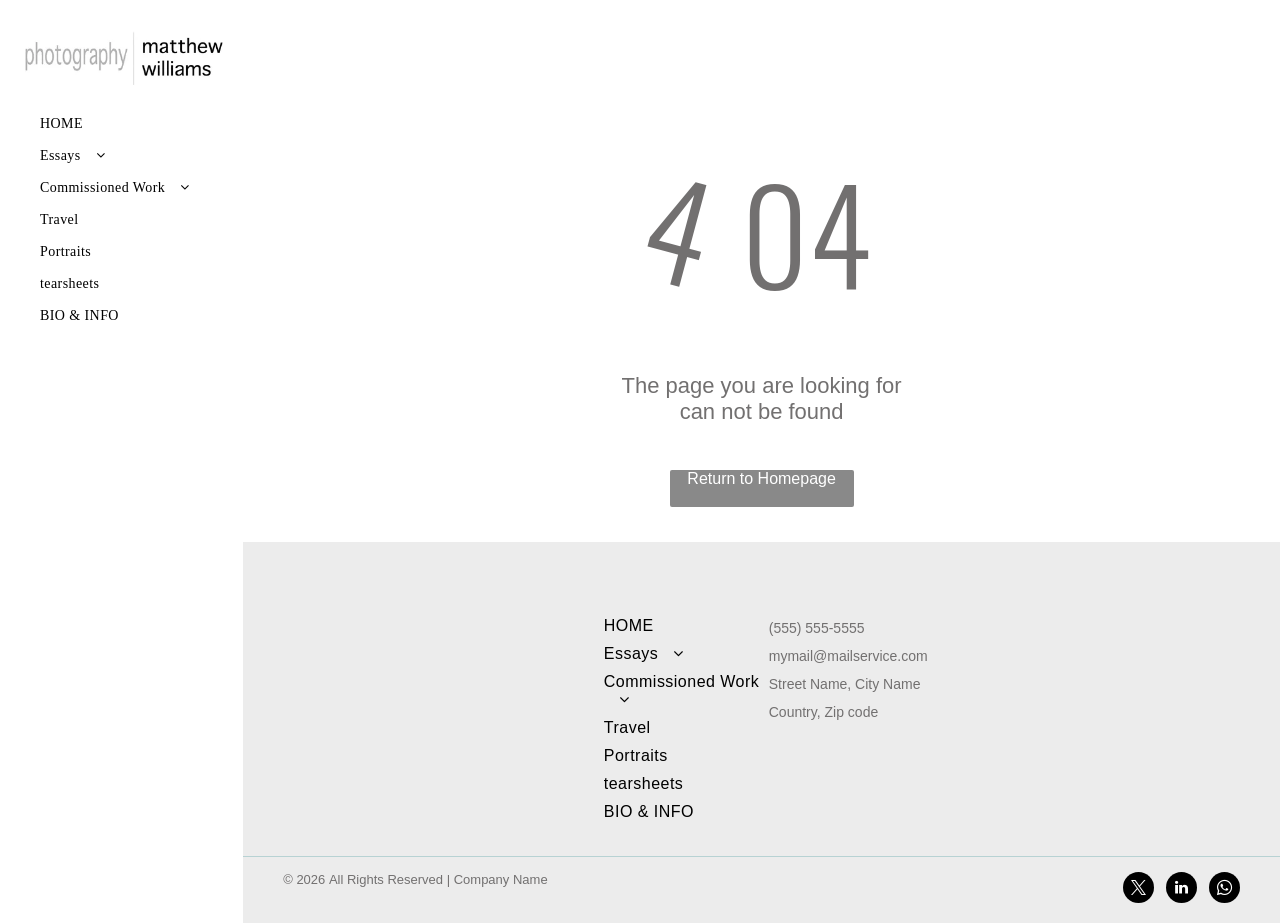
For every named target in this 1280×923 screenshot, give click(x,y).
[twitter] (1138, 890)
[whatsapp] (1224, 890)
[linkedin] (1181, 890)
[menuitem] (123, 124)
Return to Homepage (761, 478)
